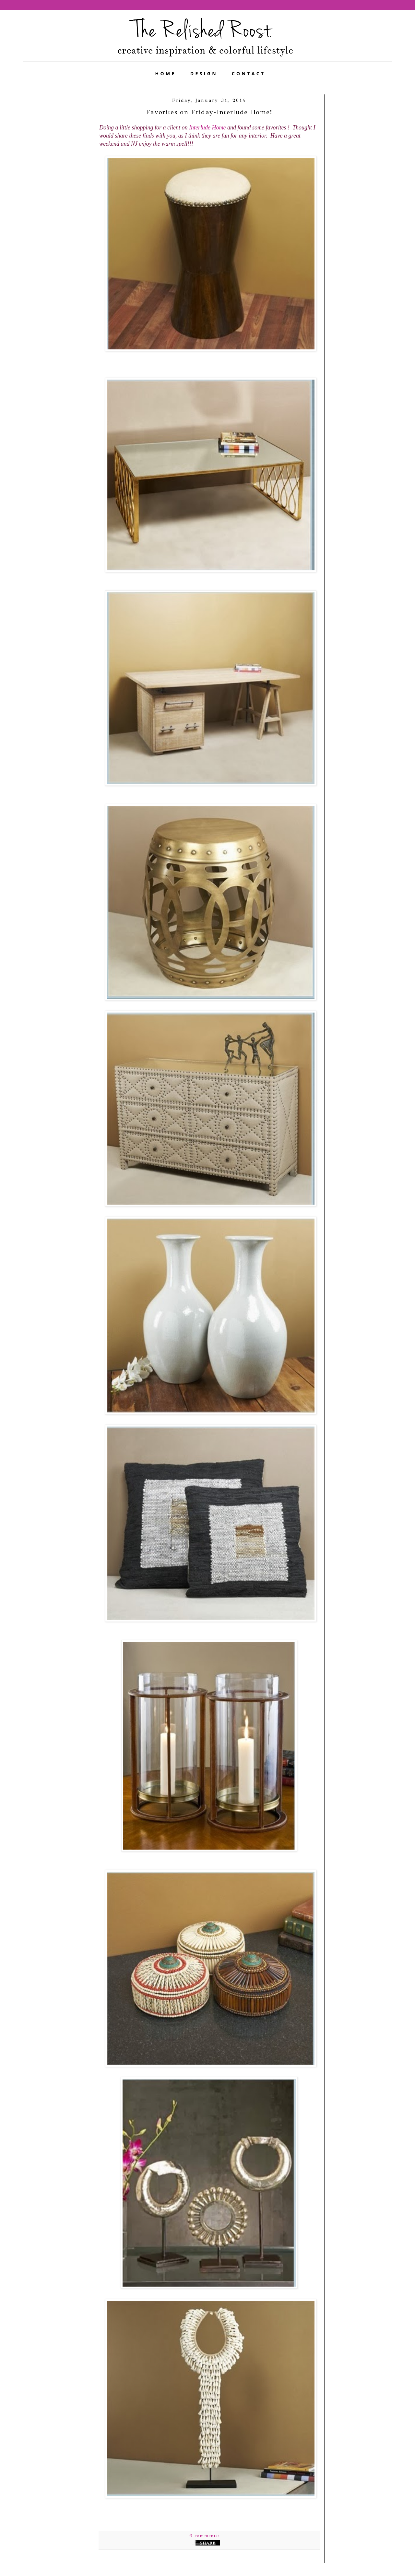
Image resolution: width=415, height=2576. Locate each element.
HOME (165, 73)
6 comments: (205, 2535)
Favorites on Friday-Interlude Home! (209, 112)
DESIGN (204, 73)
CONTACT (249, 73)
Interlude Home (207, 127)
